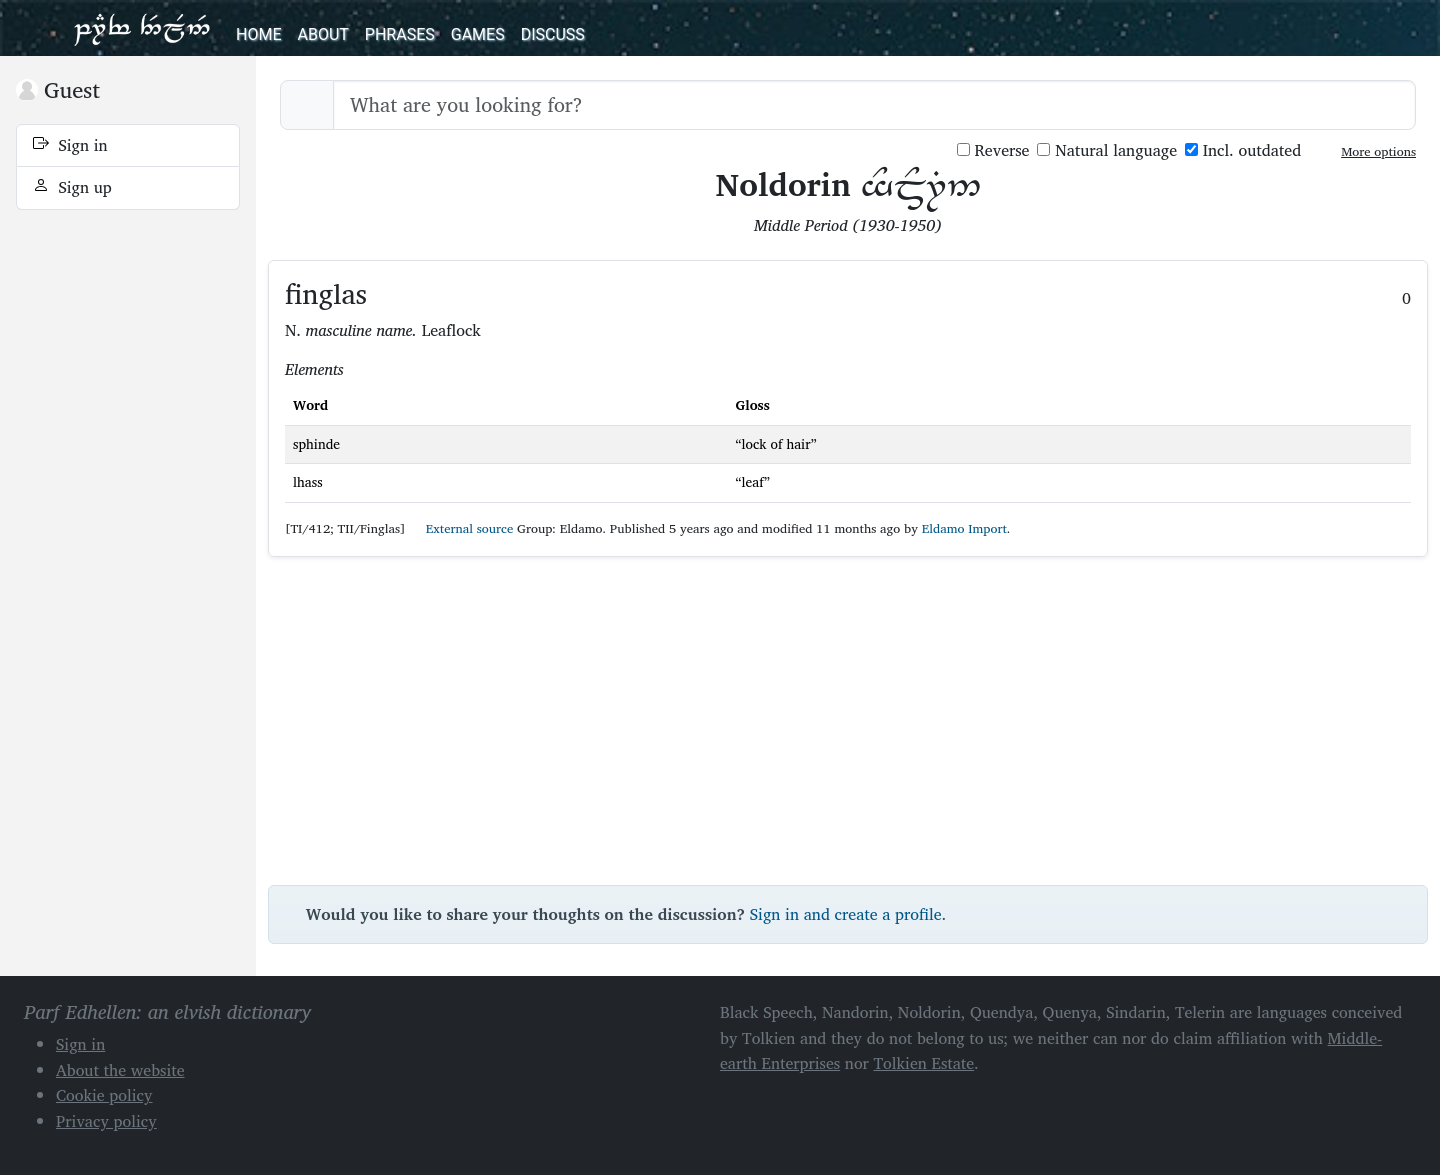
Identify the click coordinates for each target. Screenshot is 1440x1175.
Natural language (1107, 150)
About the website (120, 1070)
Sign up (72, 187)
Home (258, 34)
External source (461, 528)
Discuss (553, 34)
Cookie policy (104, 1095)
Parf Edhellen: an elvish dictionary (142, 28)
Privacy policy (106, 1121)
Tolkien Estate (924, 1063)
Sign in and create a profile (846, 914)
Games (478, 34)
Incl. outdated (1243, 150)
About (322, 34)
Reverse (993, 150)
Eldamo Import (964, 528)
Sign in (70, 145)
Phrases (400, 34)
